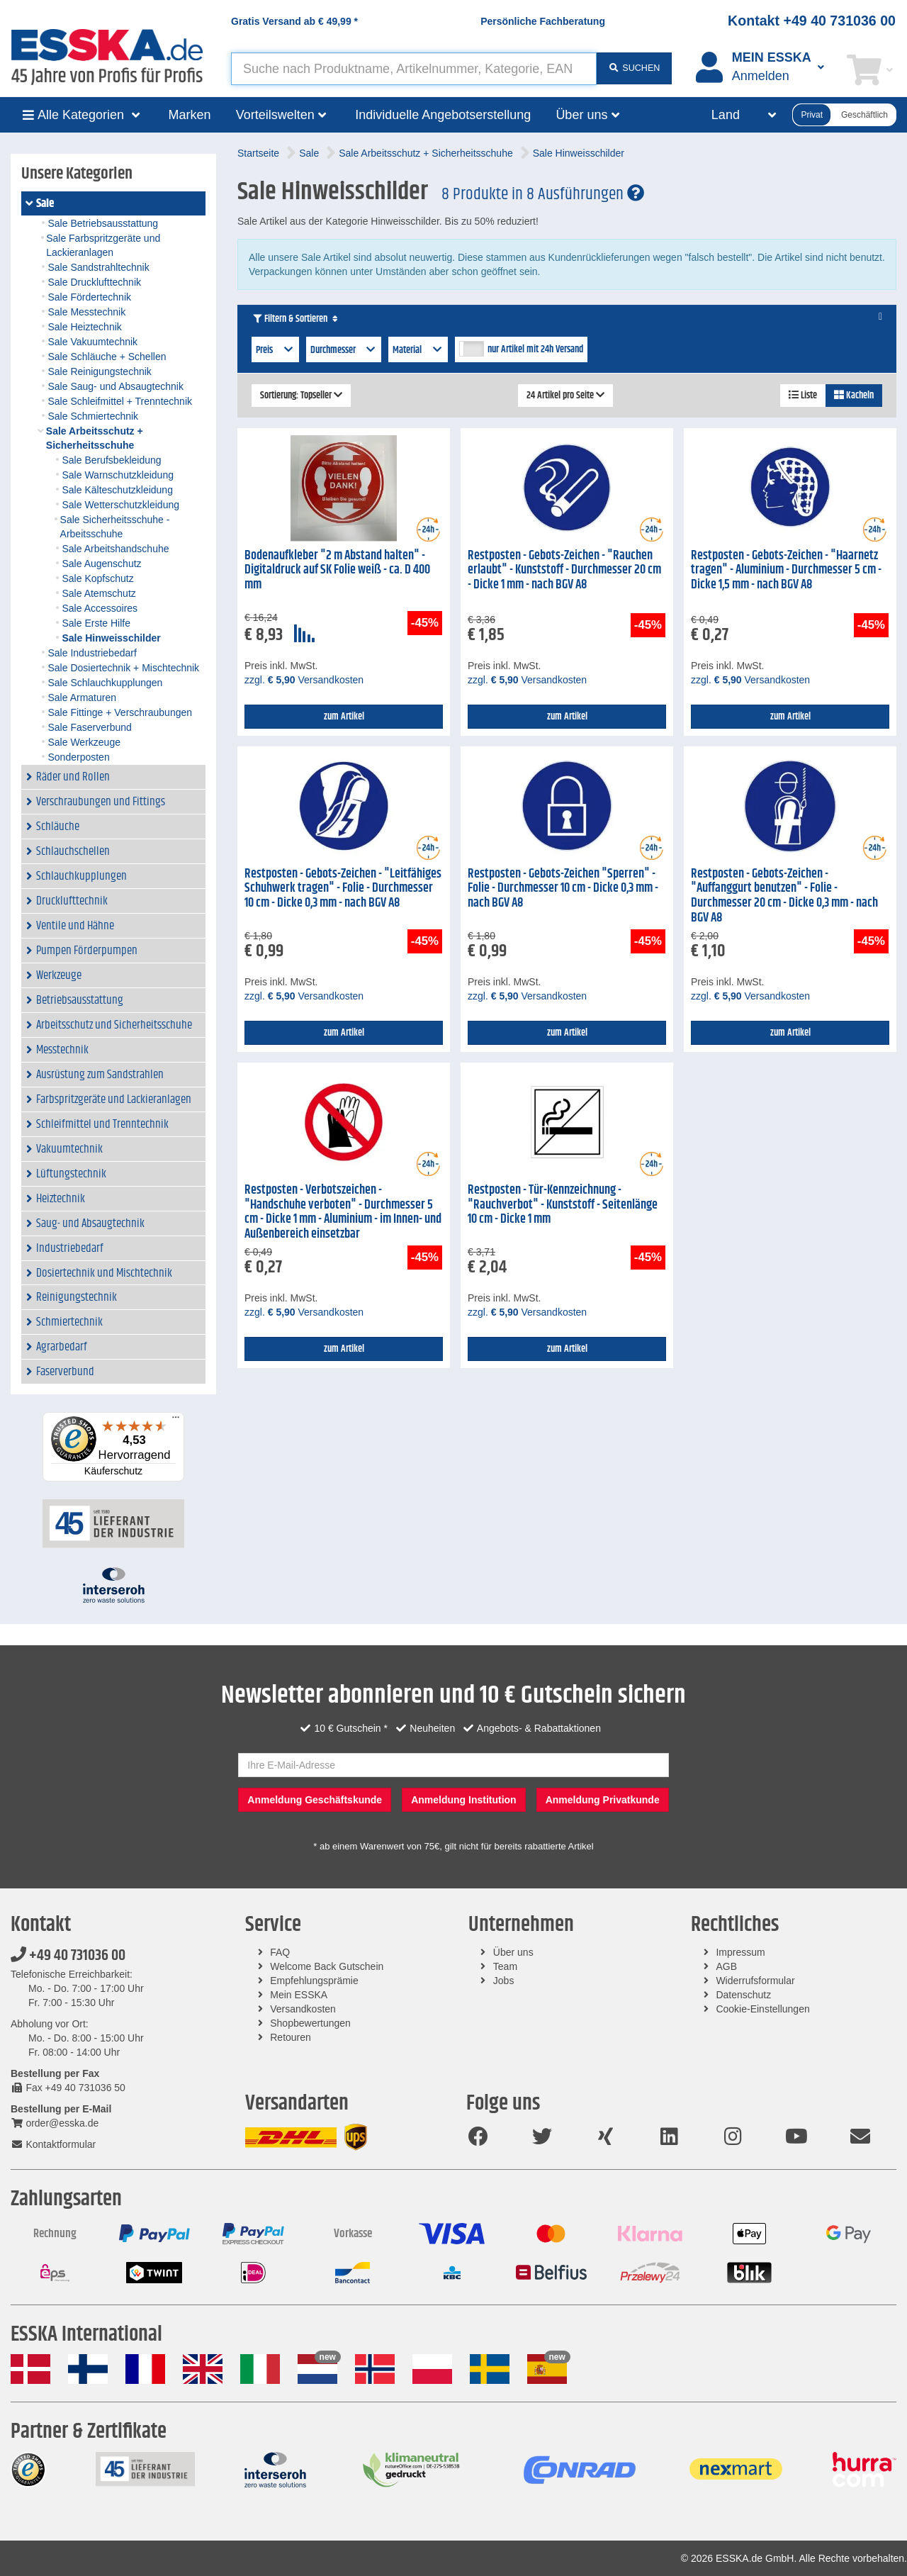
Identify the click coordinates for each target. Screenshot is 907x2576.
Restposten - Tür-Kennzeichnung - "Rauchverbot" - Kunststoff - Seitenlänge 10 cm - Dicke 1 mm (563, 1204)
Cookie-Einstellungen (762, 2009)
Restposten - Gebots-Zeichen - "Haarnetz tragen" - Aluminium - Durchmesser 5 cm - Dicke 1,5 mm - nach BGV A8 (786, 570)
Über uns (513, 1952)
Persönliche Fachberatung (542, 21)
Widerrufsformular (755, 1980)
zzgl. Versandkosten (304, 679)
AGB (726, 1966)
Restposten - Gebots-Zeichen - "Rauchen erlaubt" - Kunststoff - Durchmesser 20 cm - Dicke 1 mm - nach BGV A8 (564, 570)
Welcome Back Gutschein (326, 1966)
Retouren (290, 2037)
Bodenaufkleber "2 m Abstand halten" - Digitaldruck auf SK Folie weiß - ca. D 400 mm (337, 570)
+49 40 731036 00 (68, 1956)
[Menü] (175, 1420)
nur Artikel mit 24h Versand (535, 349)
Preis (275, 350)
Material (418, 350)
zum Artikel (344, 716)
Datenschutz (743, 1994)
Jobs (503, 1980)
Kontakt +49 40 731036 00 (812, 20)
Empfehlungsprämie (314, 1980)
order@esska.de (54, 2123)
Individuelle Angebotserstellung (443, 115)
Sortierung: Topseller (301, 395)
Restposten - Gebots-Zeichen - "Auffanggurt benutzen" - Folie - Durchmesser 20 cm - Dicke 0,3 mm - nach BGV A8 (784, 896)
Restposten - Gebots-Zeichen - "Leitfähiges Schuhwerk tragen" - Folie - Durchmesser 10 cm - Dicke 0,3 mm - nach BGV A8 (342, 888)
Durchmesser (344, 350)
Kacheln (854, 395)
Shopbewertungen (310, 2023)
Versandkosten (303, 2009)
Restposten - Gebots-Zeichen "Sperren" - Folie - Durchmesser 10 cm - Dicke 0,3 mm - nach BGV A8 (563, 888)
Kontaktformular (53, 2144)
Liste (803, 395)
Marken (190, 115)
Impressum (740, 1952)
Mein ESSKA (298, 1994)
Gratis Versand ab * (294, 21)
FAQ (280, 1952)
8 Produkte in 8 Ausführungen (542, 194)
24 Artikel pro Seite (565, 395)
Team (505, 1966)
